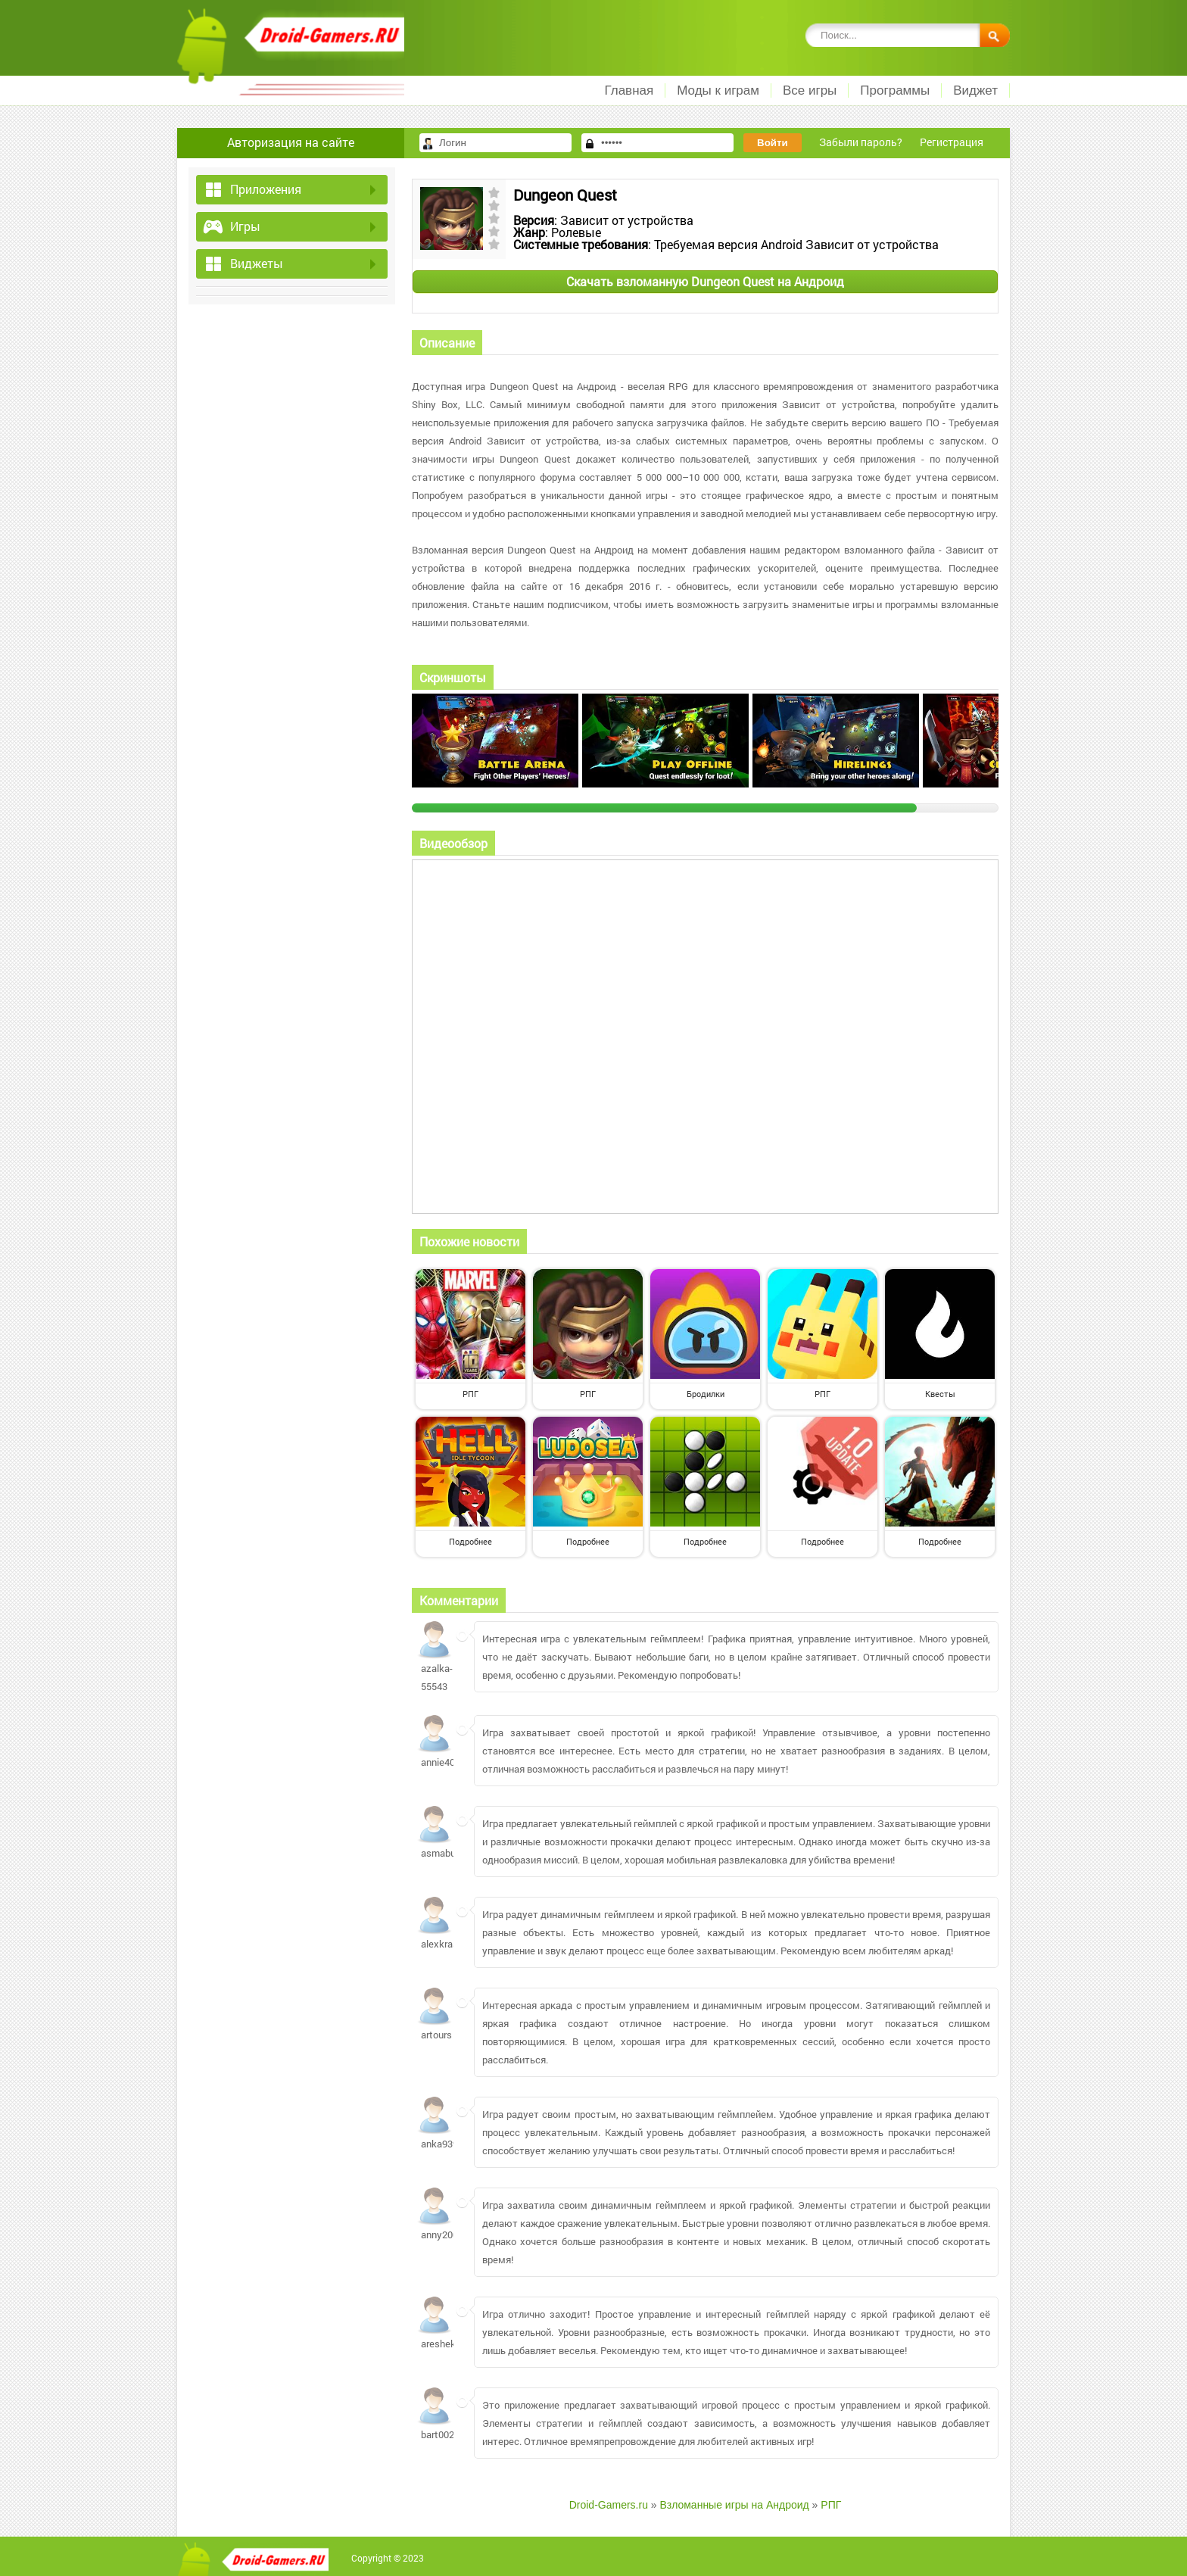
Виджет (975, 90)
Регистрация (951, 142)
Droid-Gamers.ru (608, 2505)
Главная (628, 90)
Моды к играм (718, 90)
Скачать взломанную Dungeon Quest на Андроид (705, 281)
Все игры (810, 90)
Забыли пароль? (860, 142)
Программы (895, 90)
